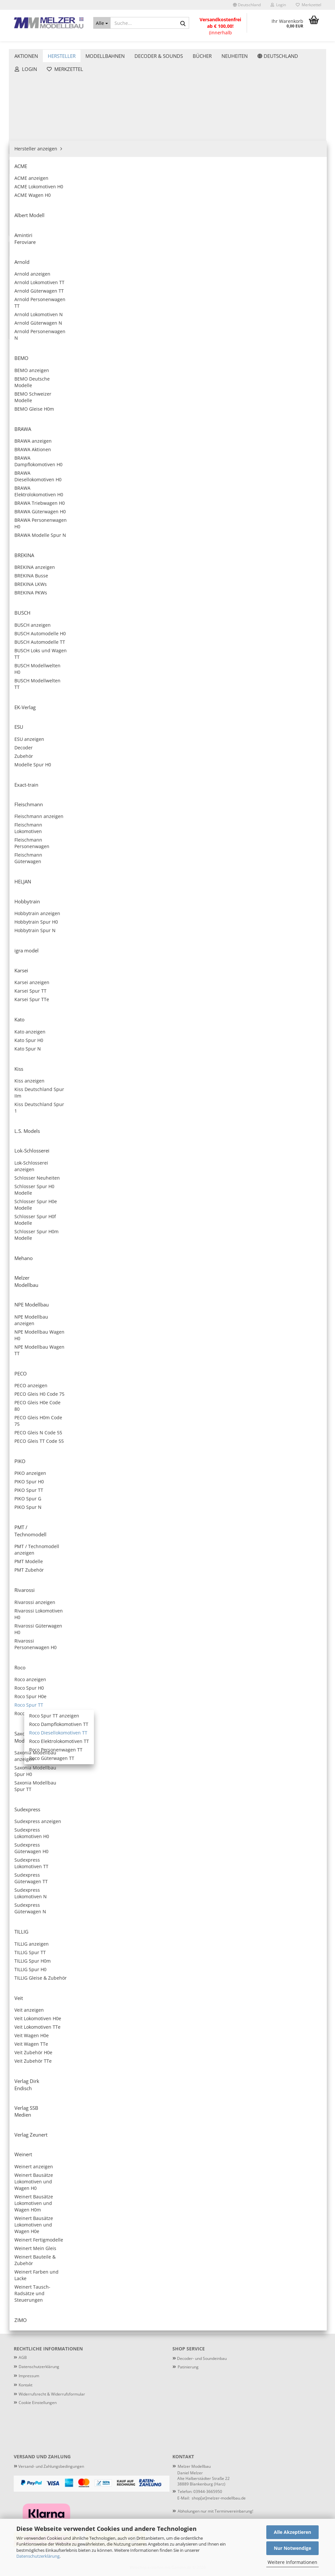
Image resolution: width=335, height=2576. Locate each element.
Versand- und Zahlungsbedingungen (49, 2466)
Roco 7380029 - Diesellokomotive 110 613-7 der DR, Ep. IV (287, 1605)
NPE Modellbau (36, 312)
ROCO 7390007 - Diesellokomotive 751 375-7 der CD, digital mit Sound (220, 311)
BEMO (25, 135)
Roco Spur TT (38, 400)
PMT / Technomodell (41, 341)
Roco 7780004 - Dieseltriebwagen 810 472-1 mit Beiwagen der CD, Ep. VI (221, 1841)
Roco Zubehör (39, 469)
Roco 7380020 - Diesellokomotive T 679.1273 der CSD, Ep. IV (287, 899)
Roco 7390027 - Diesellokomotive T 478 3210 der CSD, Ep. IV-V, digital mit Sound (287, 1488)
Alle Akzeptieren (292, 2532)
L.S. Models (31, 273)
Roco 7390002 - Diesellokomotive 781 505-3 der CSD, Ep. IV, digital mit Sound (152, 193)
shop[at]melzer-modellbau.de (219, 2498)
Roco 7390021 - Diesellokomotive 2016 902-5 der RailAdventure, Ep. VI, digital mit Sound (287, 1017)
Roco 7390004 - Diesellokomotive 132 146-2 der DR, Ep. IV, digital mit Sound (287, 193)
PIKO (24, 332)
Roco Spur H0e (40, 390)
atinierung (189, 2367)
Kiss (23, 263)
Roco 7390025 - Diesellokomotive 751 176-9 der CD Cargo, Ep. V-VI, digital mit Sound (220, 1370)
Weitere (202, 43)
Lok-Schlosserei (36, 283)
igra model (31, 233)
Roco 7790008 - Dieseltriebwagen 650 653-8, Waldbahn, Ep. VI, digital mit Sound (153, 2076)
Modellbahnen (105, 43)
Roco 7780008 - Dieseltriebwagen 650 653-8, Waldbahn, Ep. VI (288, 1959)
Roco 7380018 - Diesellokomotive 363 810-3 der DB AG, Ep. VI (220, 782)
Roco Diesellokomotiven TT (58, 430)
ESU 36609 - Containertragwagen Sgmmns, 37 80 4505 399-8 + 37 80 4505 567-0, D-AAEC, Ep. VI (59, 865)
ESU (23, 184)
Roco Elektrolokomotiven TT (59, 439)
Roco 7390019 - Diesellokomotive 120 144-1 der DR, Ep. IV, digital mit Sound (220, 899)
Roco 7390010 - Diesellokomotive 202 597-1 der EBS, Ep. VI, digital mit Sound (287, 428)
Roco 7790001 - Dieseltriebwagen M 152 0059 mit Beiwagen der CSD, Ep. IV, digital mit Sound (288, 1723)
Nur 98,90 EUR (59, 890)
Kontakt (25, 2385)
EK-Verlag (29, 175)
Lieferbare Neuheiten (253, 43)
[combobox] (169, 104)
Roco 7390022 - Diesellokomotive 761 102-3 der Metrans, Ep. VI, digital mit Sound (220, 1135)
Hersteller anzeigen (40, 86)
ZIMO (25, 557)
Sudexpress (31, 489)
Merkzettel (308, 5)
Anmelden (59, 682)
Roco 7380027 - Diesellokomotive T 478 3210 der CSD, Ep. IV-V (220, 1488)
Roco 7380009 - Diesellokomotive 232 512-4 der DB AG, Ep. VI (287, 311)
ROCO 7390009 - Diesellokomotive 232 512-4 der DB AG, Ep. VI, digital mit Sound (152, 428)
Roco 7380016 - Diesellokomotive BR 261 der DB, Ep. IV (220, 664)
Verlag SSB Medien (39, 528)
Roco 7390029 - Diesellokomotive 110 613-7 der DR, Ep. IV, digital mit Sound (153, 1723)
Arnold (26, 126)
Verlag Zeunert (35, 538)
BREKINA (28, 155)
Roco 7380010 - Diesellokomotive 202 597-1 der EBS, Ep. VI (220, 428)
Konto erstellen (30, 697)
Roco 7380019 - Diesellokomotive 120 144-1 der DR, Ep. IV (152, 899)
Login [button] (278, 5)
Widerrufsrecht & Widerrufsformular (52, 2394)
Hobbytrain (31, 224)
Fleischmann (33, 204)
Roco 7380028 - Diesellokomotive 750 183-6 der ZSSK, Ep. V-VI (152, 1605)
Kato (24, 253)
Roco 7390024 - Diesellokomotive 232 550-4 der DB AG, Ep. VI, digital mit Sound (287, 1252)
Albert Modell (34, 106)
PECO (25, 322)
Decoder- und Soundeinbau (201, 2358)
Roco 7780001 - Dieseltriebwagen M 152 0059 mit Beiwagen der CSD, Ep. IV (221, 1723)
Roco (24, 361)
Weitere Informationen (292, 2562)
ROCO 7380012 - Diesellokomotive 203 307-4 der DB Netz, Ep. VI (220, 546)
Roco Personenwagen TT (55, 449)
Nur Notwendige (292, 2548)
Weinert (27, 547)
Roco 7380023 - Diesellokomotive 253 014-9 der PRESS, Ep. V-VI (287, 1135)
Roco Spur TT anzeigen (54, 410)
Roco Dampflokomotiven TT (58, 420)
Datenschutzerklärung (38, 2556)
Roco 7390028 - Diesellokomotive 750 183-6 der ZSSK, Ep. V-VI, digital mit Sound (220, 1605)
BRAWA (27, 145)
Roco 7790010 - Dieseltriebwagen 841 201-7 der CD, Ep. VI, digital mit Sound (221, 2194)
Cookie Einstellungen (38, 2402)
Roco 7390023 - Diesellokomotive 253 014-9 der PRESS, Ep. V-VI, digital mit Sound (152, 1252)
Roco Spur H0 (38, 381)
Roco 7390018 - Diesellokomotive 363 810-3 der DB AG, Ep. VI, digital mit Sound (287, 782)
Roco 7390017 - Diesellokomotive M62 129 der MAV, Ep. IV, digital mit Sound (152, 782)
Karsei (26, 243)
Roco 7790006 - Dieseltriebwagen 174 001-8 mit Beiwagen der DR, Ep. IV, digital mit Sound (221, 1959)
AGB (23, 2357)
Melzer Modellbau (39, 302)
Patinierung (305, 43)
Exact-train (31, 194)
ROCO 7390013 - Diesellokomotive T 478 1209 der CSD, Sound (287, 546)
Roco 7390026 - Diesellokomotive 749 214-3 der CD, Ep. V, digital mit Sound (152, 1488)
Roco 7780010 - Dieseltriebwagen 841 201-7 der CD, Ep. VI (153, 2194)
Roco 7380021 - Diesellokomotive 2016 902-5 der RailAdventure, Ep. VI (220, 1017)
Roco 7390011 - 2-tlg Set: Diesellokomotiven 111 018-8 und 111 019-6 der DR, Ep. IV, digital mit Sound (154, 546)
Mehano (28, 292)
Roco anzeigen (40, 371)
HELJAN (27, 214)
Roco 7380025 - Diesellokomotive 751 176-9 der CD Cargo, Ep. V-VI (152, 1370)
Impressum (29, 2376)
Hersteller (62, 43)
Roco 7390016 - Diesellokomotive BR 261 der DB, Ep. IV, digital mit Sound (287, 664)
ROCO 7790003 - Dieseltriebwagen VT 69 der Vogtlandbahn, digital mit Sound (153, 1841)
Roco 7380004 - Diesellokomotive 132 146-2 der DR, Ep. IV (220, 193)
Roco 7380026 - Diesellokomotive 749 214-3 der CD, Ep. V (287, 1370)
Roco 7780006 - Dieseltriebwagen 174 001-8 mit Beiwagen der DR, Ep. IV (153, 1959)
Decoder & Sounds (158, 43)
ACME (25, 96)
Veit (23, 508)
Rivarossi (29, 351)
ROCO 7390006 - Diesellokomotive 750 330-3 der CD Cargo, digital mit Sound (152, 311)
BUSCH (26, 165)
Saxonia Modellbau (40, 479)
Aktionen (26, 43)
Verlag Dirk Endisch (40, 518)
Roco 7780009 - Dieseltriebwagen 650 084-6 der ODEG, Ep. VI (221, 2076)
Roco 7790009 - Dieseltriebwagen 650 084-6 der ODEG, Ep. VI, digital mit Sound (288, 2076)
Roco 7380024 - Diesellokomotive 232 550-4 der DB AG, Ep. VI (220, 1252)
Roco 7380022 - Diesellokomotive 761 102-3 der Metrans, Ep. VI (152, 1135)
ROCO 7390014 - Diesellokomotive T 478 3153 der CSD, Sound (152, 664)
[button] (247, 5)
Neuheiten (25, 610)
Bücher (22, 597)
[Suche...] (102, 23)
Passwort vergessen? (36, 707)
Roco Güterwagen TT (51, 459)
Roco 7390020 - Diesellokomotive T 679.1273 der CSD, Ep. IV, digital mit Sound (152, 1017)
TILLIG (25, 498)
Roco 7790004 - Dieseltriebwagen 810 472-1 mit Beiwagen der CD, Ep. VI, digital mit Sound (288, 1841)
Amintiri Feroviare (38, 116)
